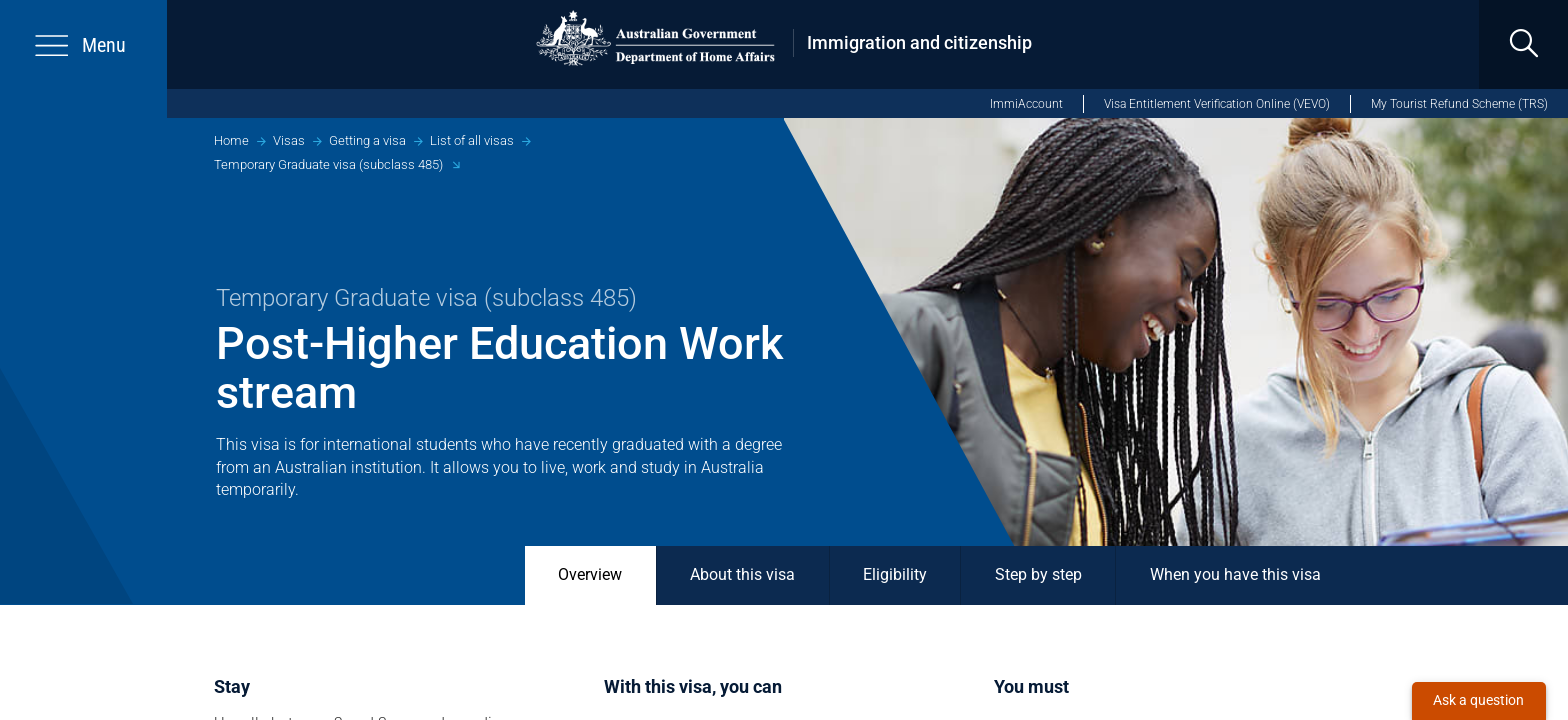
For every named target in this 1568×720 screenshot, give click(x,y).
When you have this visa (1235, 575)
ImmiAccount (1026, 104)
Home (231, 140)
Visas (289, 140)
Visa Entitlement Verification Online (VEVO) (1217, 104)
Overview (590, 575)
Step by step (1038, 575)
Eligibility (895, 575)
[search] (1523, 44)
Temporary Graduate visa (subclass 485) (328, 164)
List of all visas (472, 140)
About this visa (742, 575)
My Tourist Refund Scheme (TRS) (1459, 104)
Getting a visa (367, 140)
